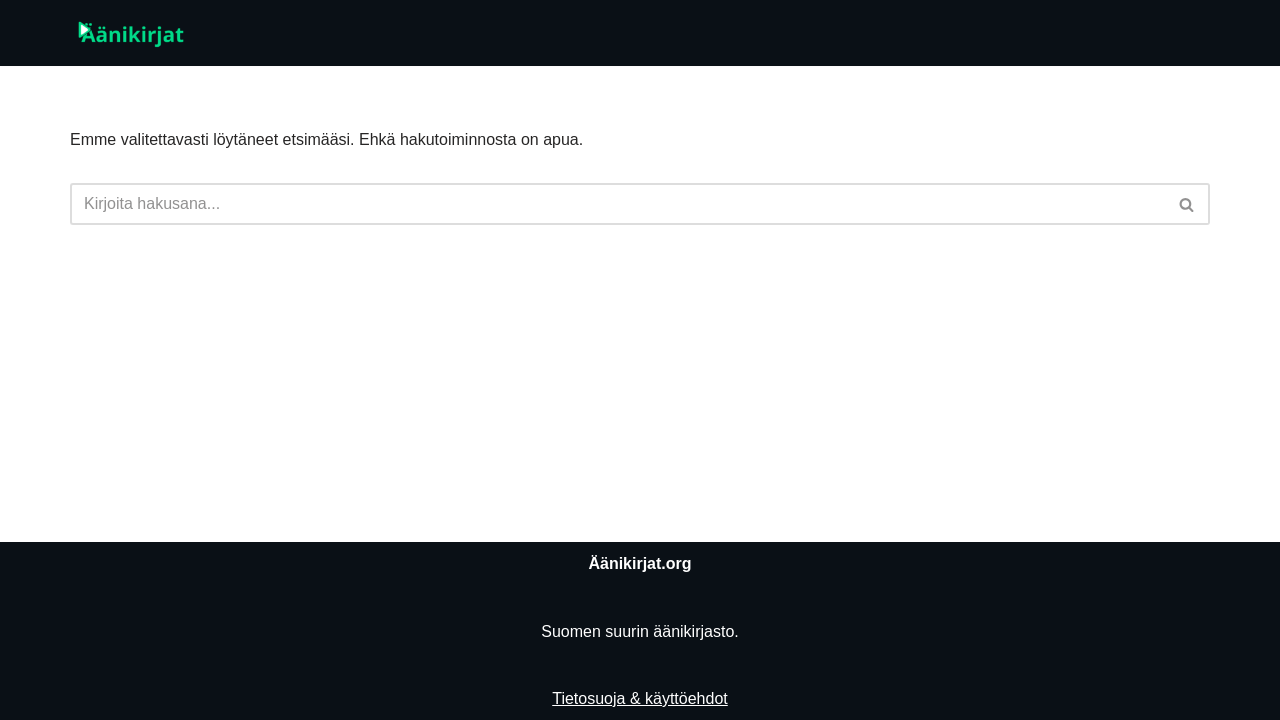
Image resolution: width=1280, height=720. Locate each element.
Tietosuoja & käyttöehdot (640, 698)
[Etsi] (617, 204)
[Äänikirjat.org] (130, 33)
